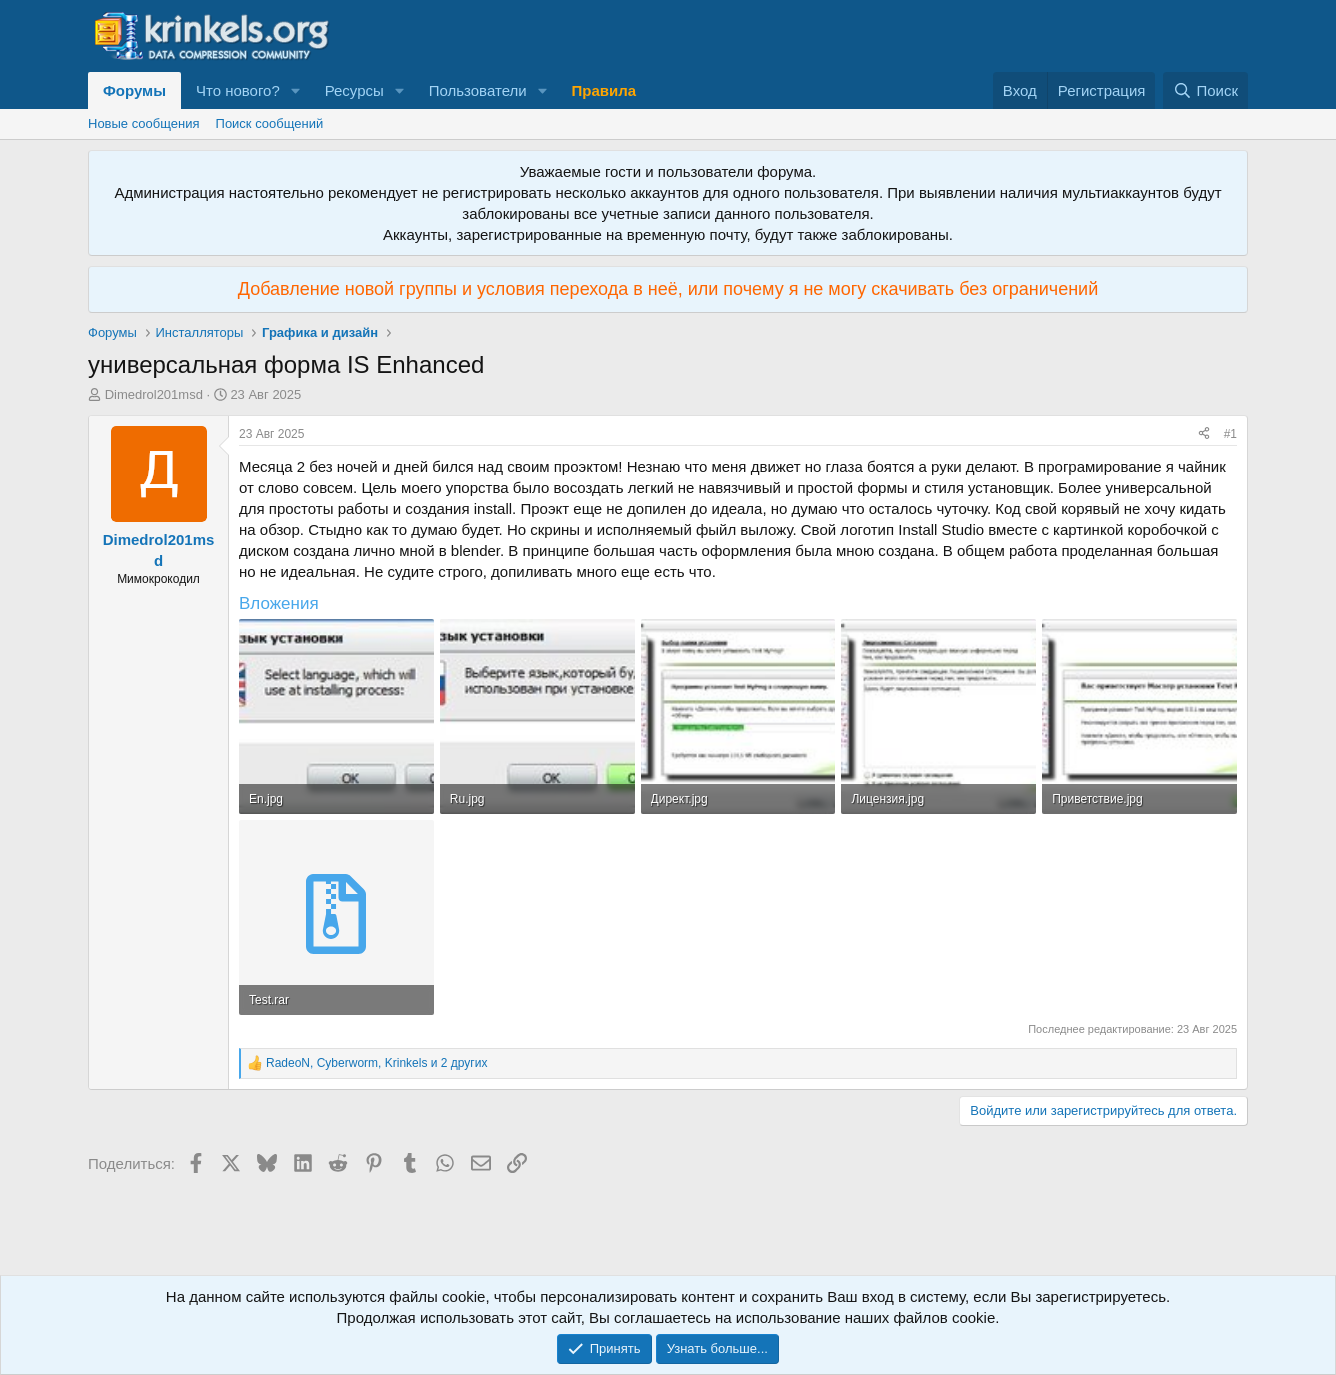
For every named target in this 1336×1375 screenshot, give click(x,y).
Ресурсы (354, 90)
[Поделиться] (1204, 434)
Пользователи (478, 90)
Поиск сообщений (270, 123)
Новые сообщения (144, 123)
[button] (296, 90)
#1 (1230, 434)
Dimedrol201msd (154, 394)
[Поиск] (1205, 90)
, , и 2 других (376, 1063)
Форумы (134, 90)
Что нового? (238, 90)
